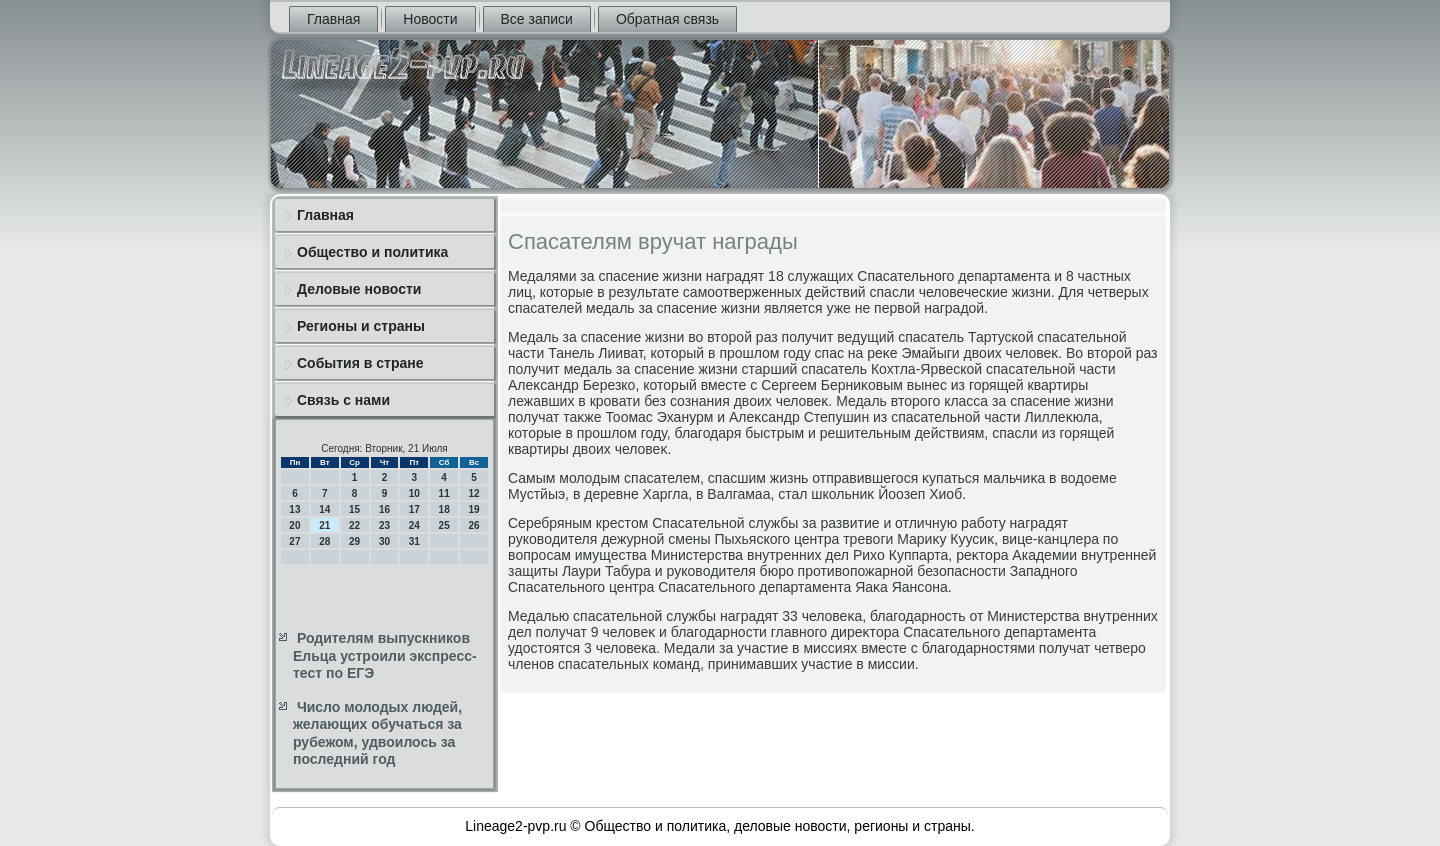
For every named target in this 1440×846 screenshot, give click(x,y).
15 (354, 509)
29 (354, 541)
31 (414, 541)
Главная (333, 19)
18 (444, 509)
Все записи (537, 19)
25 (444, 525)
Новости (430, 19)
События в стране (360, 363)
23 (384, 525)
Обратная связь (667, 19)
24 (414, 525)
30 (384, 541)
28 (324, 541)
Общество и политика (372, 252)
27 (294, 541)
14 (324, 509)
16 (384, 509)
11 (444, 493)
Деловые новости (359, 289)
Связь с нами (343, 400)
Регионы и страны (361, 326)
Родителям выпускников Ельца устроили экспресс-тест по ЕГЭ (385, 655)
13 (294, 509)
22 (354, 525)
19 (473, 509)
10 (414, 493)
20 (294, 525)
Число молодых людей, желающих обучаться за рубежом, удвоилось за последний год (377, 733)
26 (473, 525)
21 (324, 525)
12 (473, 493)
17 (414, 509)
